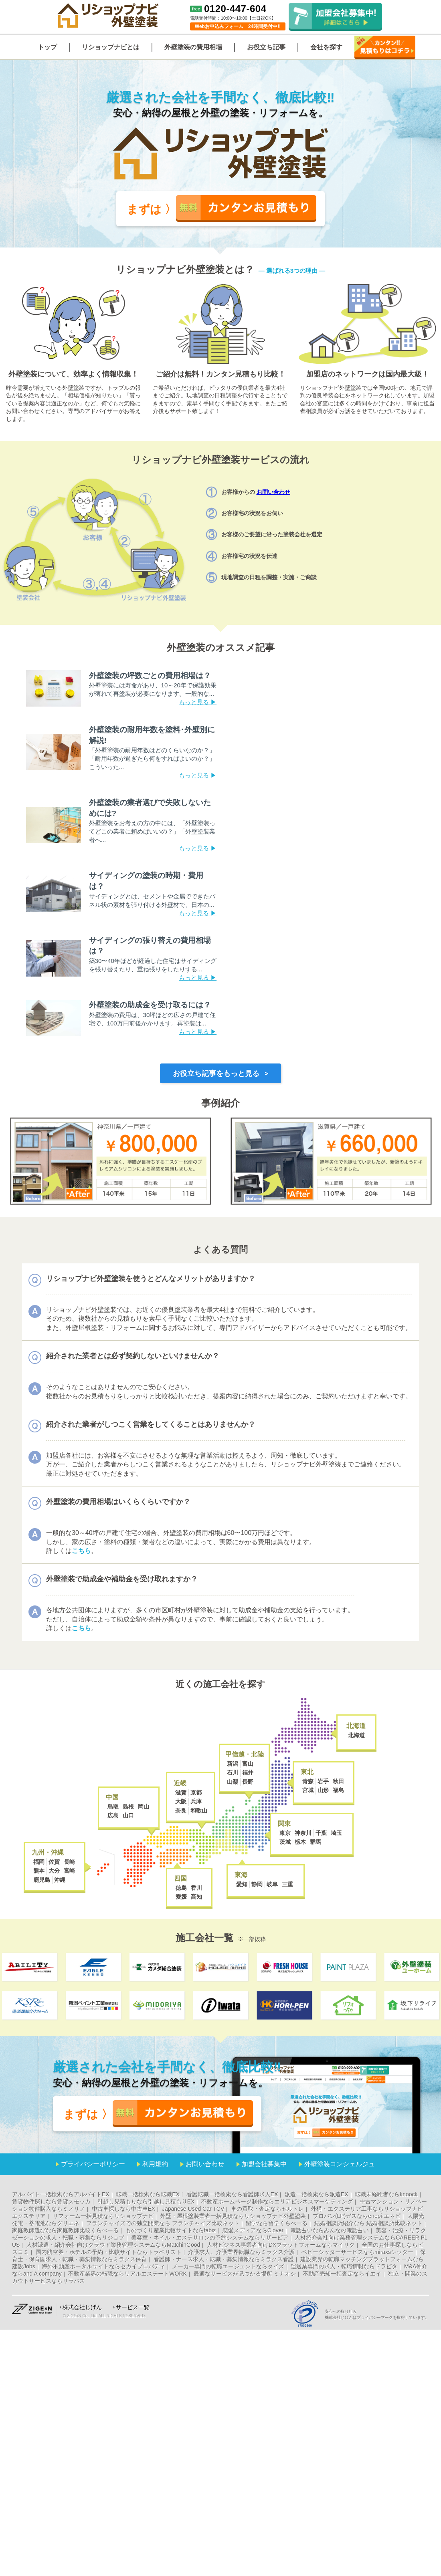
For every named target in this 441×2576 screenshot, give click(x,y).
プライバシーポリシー (93, 2164)
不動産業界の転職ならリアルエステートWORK (127, 2273)
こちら (81, 1550)
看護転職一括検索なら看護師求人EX (232, 2194)
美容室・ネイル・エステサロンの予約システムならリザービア (209, 2237)
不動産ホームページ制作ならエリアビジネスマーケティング (277, 2201)
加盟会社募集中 (264, 2164)
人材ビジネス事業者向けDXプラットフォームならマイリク (281, 2245)
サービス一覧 (133, 2307)
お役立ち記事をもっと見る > (221, 1073)
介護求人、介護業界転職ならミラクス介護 (241, 2252)
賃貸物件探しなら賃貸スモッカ (51, 2201)
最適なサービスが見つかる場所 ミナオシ (245, 2273)
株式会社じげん (82, 2307)
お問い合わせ (273, 492)
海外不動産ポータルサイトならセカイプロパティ (103, 2266)
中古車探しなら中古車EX (124, 2208)
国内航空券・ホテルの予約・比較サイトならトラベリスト (109, 2252)
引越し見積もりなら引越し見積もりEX (146, 2201)
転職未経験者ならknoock (386, 2194)
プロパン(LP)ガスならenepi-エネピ (357, 2216)
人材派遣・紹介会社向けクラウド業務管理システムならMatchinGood (113, 2245)
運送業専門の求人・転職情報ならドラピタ (344, 2266)
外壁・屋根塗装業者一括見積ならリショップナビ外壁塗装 (233, 2216)
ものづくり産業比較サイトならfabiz (170, 2230)
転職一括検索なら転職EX (148, 2194)
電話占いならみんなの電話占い (329, 2230)
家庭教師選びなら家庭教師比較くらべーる (65, 2230)
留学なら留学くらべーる (276, 2223)
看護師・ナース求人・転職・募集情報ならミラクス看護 (224, 2259)
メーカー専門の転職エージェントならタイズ (228, 2266)
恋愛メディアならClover (253, 2230)
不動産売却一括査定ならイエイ (342, 2273)
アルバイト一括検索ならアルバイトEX (60, 2194)
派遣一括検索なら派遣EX (316, 2194)
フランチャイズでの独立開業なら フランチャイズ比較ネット (162, 2223)
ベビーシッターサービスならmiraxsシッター (357, 2252)
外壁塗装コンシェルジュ (339, 2164)
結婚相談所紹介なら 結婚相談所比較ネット (368, 2223)
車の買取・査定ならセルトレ (267, 2208)
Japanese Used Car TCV (193, 2208)
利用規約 (155, 2164)
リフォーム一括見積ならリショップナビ (103, 2216)
